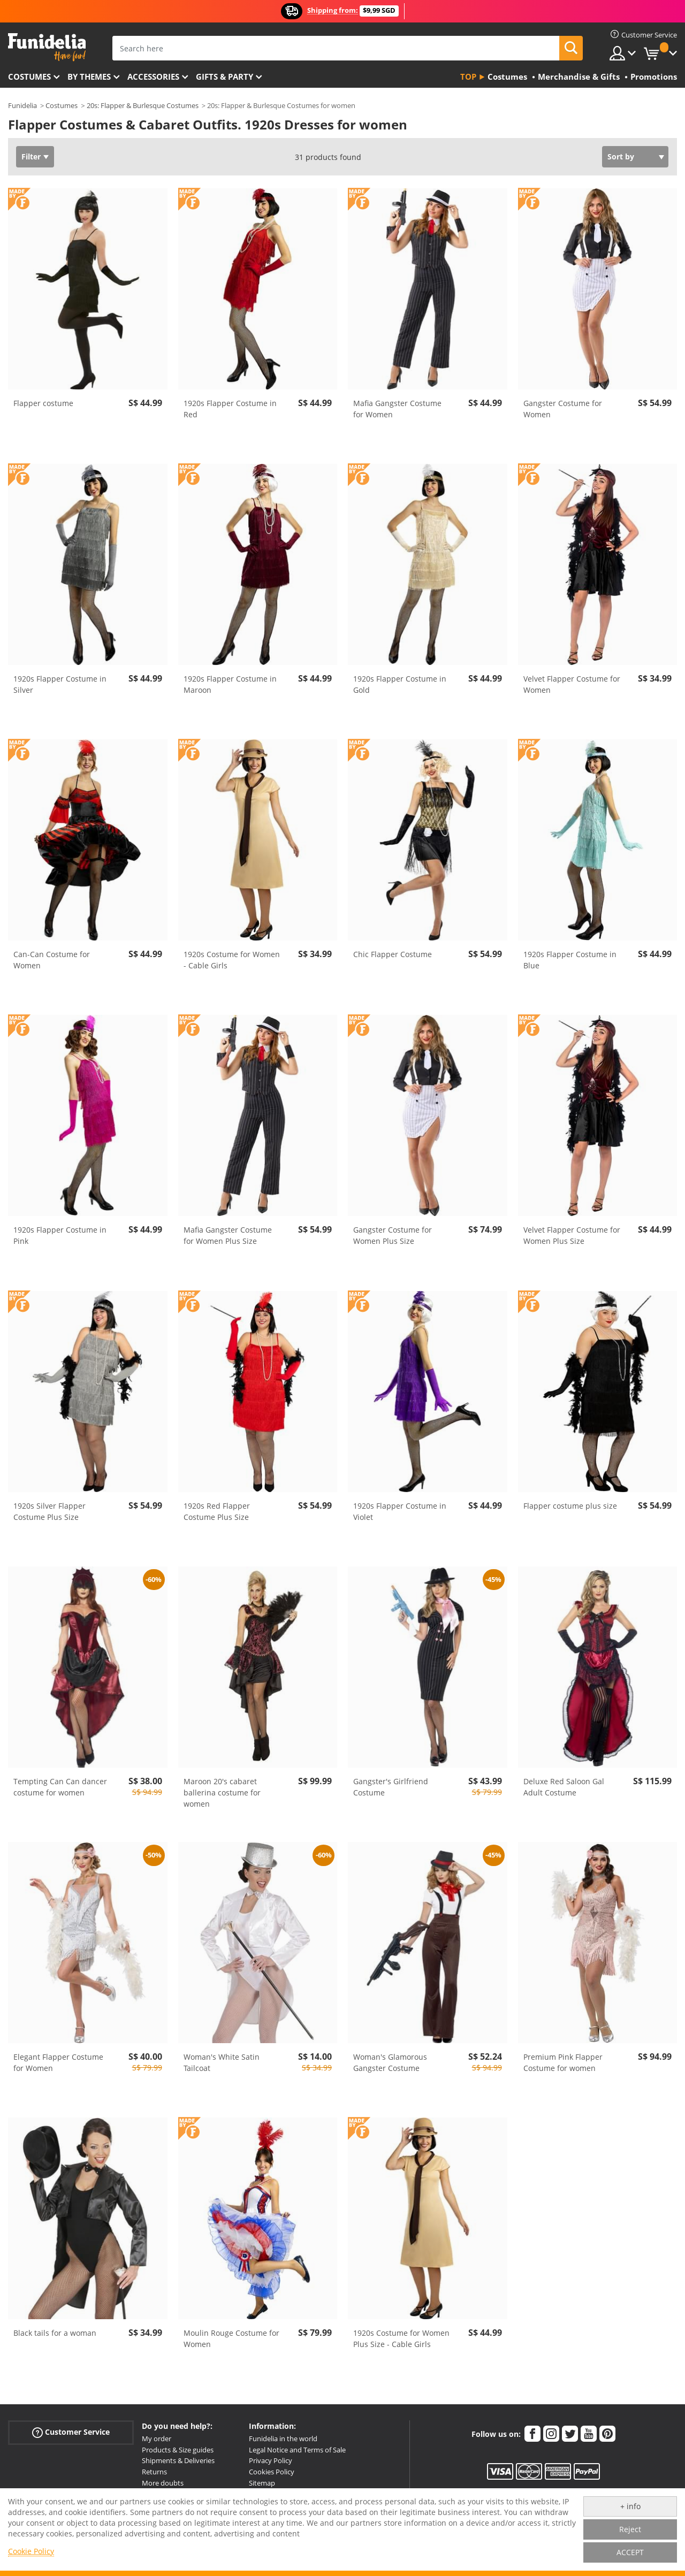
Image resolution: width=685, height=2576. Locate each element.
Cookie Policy (31, 2551)
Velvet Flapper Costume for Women (571, 684)
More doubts (163, 2483)
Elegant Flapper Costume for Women (58, 2062)
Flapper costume (43, 403)
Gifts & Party (224, 76)
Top (468, 76)
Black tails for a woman (54, 2333)
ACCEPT (630, 2552)
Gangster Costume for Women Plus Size (392, 1235)
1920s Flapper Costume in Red (230, 408)
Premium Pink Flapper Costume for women (563, 2062)
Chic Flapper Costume (392, 954)
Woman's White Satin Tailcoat (222, 2062)
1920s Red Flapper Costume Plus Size (217, 1511)
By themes (89, 76)
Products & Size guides (178, 2450)
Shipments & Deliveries (178, 2460)
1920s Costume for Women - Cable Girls (232, 959)
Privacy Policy (270, 2460)
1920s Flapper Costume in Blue (569, 959)
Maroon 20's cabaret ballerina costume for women (222, 1792)
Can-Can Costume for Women (51, 959)
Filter (31, 156)
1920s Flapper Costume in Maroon (230, 684)
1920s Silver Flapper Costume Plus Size (49, 1511)
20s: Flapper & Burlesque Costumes (143, 105)
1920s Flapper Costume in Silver (59, 684)
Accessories (153, 76)
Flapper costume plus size (570, 1506)
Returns (154, 2471)
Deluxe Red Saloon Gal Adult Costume (563, 1787)
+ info (630, 2506)
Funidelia (22, 105)
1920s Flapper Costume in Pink (59, 1235)
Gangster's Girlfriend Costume (390, 1787)
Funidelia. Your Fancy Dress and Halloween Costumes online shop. (47, 47)
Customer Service (71, 2432)
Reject (630, 2529)
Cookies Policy (271, 2471)
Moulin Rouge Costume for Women (231, 2338)
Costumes (29, 76)
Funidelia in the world (283, 2438)
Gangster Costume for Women (562, 408)
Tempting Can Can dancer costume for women (60, 1787)
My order (156, 2438)
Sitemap (262, 2483)
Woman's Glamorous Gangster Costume (390, 2062)
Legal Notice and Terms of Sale (297, 2450)
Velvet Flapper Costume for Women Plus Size (571, 1235)
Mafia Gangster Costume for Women (397, 408)
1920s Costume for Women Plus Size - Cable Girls (401, 2338)
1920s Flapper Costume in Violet (399, 1511)
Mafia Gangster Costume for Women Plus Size (228, 1235)
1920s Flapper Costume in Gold (399, 684)
